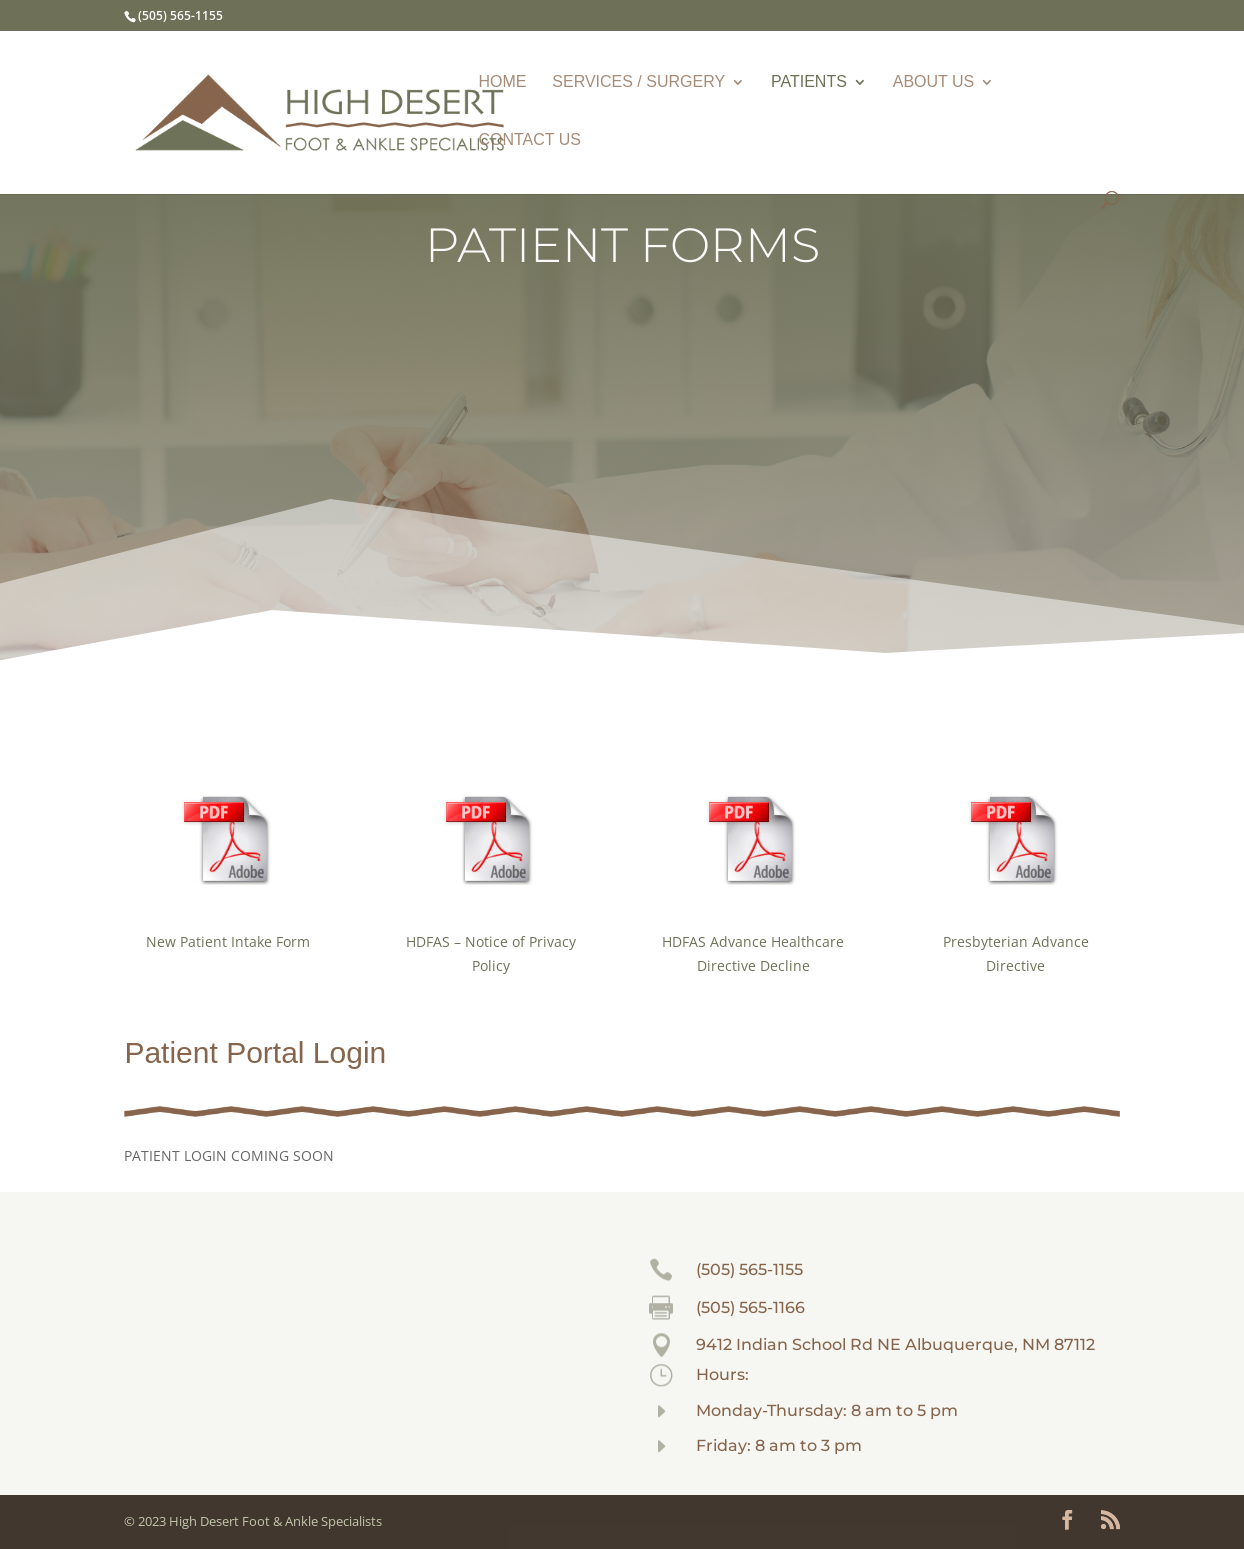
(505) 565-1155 (749, 1269)
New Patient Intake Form (228, 941)
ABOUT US (934, 82)
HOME (502, 82)
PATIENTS (809, 82)
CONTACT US (529, 140)
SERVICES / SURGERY (638, 82)
